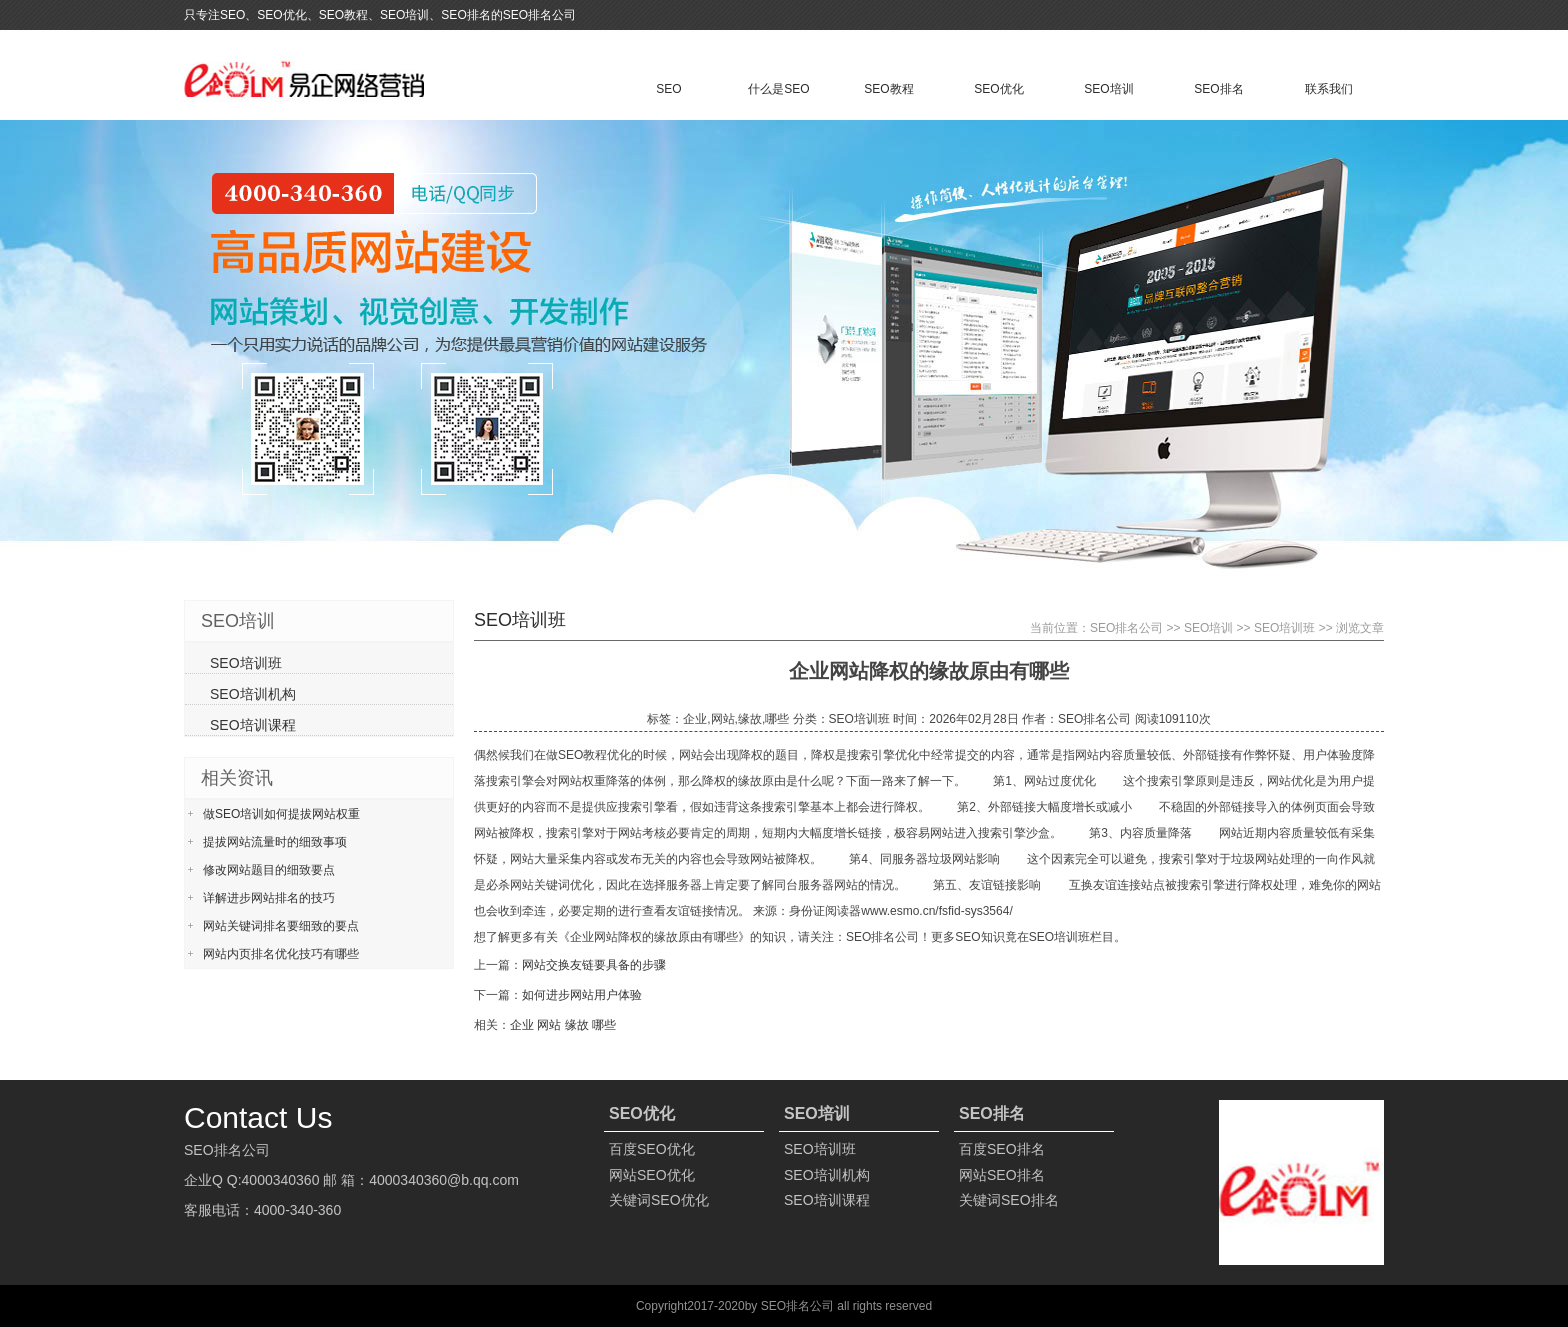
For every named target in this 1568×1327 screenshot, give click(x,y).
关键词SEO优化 (659, 1200)
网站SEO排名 (1002, 1175)
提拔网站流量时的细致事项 (275, 842)
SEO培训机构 (253, 694)
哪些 (604, 1025)
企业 (522, 1025)
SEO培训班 (1284, 628)
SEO (668, 89)
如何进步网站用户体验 (582, 995)
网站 (549, 1025)
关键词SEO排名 (1009, 1200)
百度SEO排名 (1002, 1149)
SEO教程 (888, 89)
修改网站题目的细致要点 (269, 870)
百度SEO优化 (652, 1149)
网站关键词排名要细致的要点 (281, 926)
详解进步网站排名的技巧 (269, 898)
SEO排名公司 (1126, 628)
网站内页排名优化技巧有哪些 (281, 954)
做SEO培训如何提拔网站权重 (281, 814)
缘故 (577, 1025)
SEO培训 (1108, 89)
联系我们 (1329, 89)
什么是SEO (778, 89)
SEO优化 (998, 89)
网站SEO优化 (652, 1175)
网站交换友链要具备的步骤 (594, 965)
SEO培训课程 (253, 725)
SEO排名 (1218, 89)
